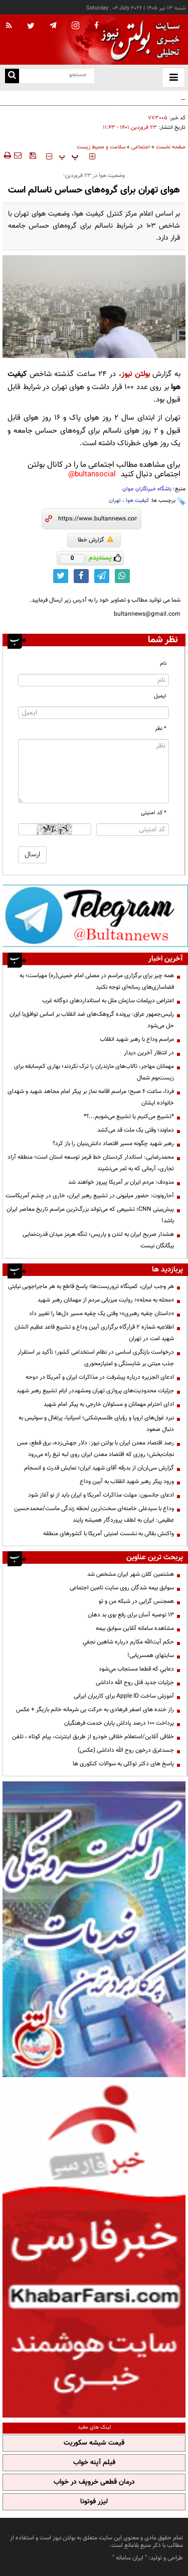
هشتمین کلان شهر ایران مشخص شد (130, 1574)
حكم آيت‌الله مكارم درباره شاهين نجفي (128, 1641)
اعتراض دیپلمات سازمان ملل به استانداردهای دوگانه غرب (108, 1000)
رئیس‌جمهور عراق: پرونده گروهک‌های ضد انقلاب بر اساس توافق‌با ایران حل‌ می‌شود (92, 1020)
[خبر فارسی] (94, 2249)
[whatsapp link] (122, 576)
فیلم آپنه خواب (94, 2462)
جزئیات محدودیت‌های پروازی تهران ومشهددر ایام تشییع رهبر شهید (95, 1390)
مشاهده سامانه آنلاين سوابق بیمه (135, 1628)
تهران (115, 500)
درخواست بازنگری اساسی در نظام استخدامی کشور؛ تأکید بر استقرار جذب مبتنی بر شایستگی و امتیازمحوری (96, 1358)
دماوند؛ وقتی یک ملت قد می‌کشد (135, 1130)
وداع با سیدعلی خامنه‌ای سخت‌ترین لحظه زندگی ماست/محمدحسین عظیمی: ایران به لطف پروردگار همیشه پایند (94, 1514)
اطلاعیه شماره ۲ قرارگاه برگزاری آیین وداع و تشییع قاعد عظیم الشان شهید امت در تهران (94, 1333)
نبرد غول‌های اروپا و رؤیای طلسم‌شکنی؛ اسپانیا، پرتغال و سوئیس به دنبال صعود (96, 1423)
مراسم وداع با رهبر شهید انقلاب (137, 1039)
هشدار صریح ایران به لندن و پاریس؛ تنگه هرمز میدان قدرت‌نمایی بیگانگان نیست (98, 1240)
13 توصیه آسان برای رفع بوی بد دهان (131, 1614)
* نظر (160, 728)
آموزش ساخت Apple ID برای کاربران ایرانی (124, 1696)
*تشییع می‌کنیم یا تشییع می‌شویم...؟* (129, 1116)
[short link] (97, 518)
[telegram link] (101, 576)
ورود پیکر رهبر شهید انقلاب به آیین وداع (127, 1481)
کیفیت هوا (137, 500)
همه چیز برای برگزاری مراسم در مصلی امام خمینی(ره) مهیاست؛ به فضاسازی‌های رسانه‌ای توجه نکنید (97, 981)
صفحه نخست (170, 147)
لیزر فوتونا (94, 2501)
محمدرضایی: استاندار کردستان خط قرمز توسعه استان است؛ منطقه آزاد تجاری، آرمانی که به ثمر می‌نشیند (91, 1163)
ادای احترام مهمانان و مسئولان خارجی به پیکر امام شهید (109, 1404)
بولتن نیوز (135, 374)
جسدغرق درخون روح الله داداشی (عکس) (126, 1750)
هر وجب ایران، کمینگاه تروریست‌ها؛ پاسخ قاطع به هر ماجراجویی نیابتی (91, 1286)
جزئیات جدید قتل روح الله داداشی (135, 1682)
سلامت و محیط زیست (101, 147)
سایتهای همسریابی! (150, 1655)
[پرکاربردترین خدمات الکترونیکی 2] (94, 1929)
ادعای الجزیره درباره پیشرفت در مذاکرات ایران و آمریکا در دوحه (100, 1377)
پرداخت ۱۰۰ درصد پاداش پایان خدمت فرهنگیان (119, 1723)
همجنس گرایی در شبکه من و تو (136, 1601)
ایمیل (160, 696)
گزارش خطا (95, 539)
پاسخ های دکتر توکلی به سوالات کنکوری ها (123, 1763)
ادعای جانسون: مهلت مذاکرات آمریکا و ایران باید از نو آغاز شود (101, 1495)
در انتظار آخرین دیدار (149, 1052)
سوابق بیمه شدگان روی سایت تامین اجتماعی (122, 1587)
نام (163, 663)
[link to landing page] (138, 40)
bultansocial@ (92, 474)
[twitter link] (60, 576)
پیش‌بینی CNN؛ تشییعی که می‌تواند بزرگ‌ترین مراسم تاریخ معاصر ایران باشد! (90, 1215)
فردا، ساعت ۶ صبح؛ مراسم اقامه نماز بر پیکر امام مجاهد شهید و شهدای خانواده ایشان (91, 1097)
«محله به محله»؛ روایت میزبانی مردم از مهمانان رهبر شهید (106, 1300)
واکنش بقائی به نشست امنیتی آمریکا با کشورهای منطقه (108, 1533)
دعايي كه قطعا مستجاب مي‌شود (136, 1669)
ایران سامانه (129, 2557)
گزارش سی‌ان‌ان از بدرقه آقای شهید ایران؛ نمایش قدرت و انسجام (99, 1468)
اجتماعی (140, 147)
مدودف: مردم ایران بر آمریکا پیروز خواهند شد (121, 1182)
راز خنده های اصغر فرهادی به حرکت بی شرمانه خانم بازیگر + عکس (95, 1709)
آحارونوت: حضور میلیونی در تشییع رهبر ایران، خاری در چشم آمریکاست (90, 1195)
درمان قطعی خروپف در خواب (94, 2482)
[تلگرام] (95, 915)
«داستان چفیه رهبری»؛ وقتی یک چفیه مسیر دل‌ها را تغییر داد (101, 1313)
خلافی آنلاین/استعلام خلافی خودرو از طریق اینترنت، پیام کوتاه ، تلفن (93, 1736)
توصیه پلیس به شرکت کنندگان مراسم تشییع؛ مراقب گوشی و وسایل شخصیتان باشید (106, 103)
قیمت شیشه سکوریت (94, 2443)
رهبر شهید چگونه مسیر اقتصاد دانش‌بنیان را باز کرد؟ (113, 1143)
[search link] (12, 76)
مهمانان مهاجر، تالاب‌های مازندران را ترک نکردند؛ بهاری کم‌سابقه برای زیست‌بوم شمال (94, 1072)
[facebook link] (81, 576)
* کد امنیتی (153, 813)
